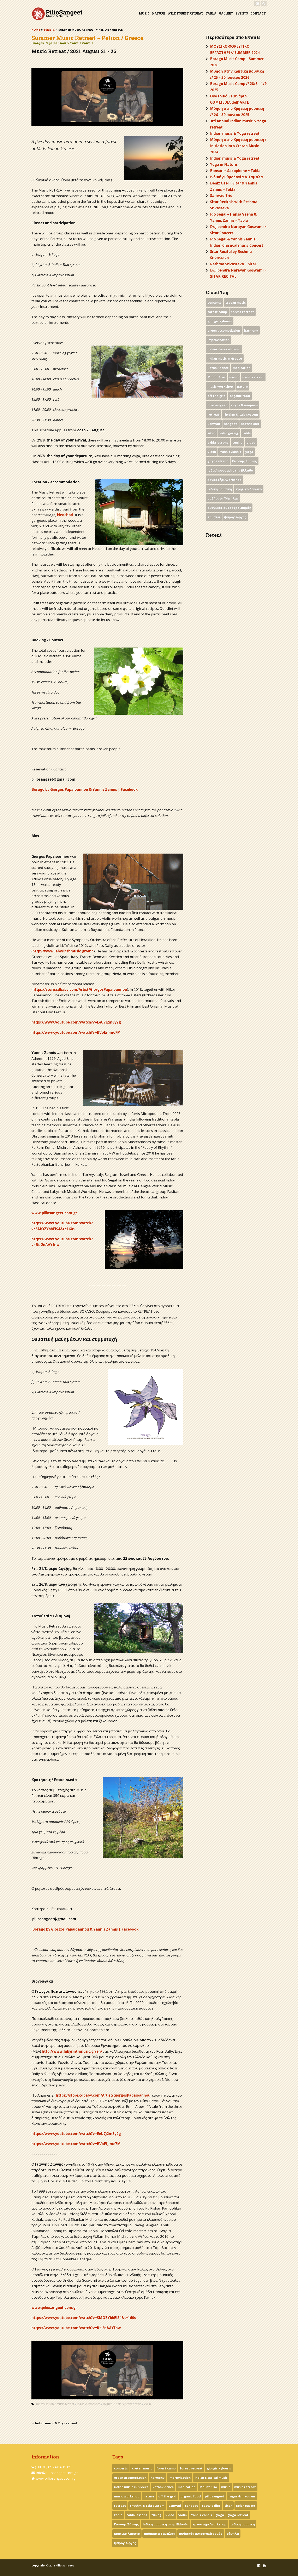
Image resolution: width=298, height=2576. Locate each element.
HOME (35, 30)
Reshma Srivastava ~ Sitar (233, 264)
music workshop (220, 386)
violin (147, 2404)
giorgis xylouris (220, 321)
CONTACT (258, 13)
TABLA (211, 13)
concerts (214, 302)
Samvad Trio (221, 195)
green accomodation (224, 330)
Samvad (214, 424)
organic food (240, 396)
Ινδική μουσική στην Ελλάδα (230, 470)
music (233, 377)
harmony (251, 330)
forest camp (217, 312)
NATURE (158, 13)
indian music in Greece (225, 358)
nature (242, 386)
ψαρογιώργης (235, 517)
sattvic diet (250, 424)
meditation (241, 368)
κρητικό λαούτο (249, 489)
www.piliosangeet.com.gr (54, 1212)
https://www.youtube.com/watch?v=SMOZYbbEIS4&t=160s (83, 2317)
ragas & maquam (88, 2404)
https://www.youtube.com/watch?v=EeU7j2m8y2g (76, 1022)
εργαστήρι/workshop (225, 480)
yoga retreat (218, 461)
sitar (211, 433)
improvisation (45, 2404)
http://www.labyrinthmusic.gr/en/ (62, 951)
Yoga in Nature (223, 164)
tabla (138, 2404)
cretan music (236, 302)
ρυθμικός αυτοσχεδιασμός (229, 508)
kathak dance (218, 368)
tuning (237, 442)
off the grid (217, 396)
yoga (249, 452)
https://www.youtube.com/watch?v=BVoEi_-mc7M (76, 1032)
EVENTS (242, 13)
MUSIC (144, 13)
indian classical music (224, 349)
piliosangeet (217, 405)
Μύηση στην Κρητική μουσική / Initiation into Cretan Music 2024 (238, 145)
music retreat (65, 2404)
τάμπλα (214, 517)
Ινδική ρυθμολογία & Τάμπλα (236, 177)
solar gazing (228, 433)
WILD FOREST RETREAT (185, 13)
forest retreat (242, 312)
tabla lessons (218, 442)
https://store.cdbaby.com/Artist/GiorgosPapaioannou (79, 989)
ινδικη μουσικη (220, 489)
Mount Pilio (216, 377)
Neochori (65, 514)
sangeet (230, 424)
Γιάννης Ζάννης (244, 461)
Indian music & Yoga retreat (56, 2423)
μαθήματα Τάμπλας (223, 498)
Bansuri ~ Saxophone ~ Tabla (235, 170)
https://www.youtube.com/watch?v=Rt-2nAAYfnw (76, 2327)
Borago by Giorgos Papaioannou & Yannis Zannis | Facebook (84, 789)
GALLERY (226, 13)
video (251, 442)
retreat (213, 414)
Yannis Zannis (230, 452)
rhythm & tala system (117, 2404)
